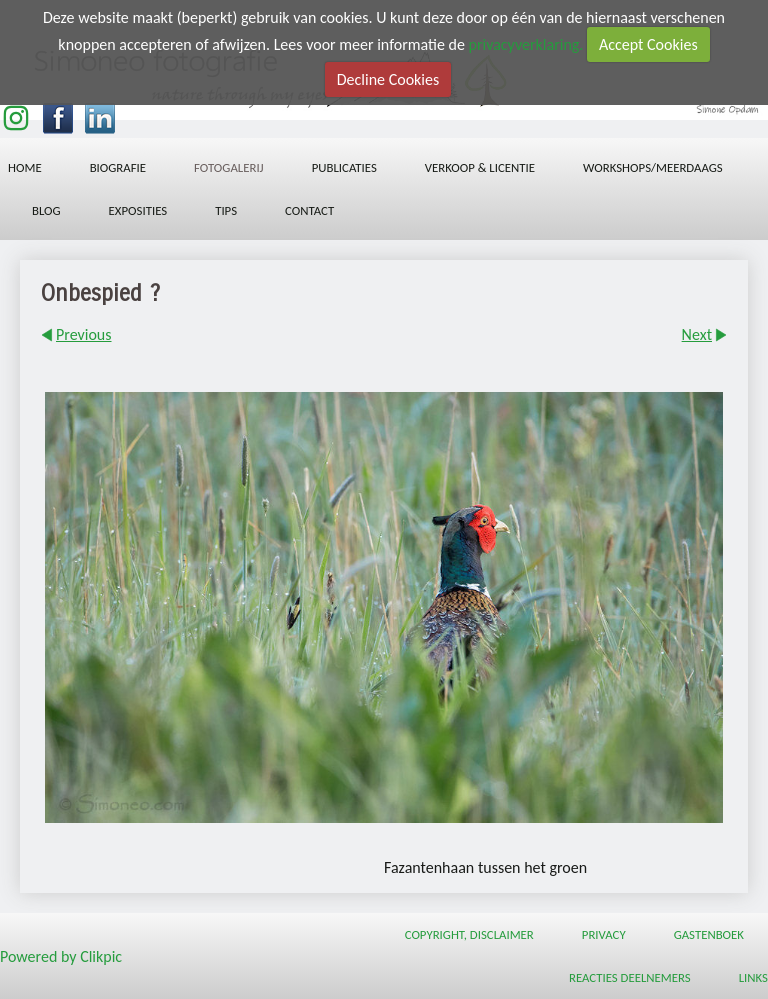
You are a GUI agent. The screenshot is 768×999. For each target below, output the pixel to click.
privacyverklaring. (526, 44)
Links (753, 977)
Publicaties (344, 167)
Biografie (118, 167)
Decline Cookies (388, 79)
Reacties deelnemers (630, 977)
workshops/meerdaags (653, 167)
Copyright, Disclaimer (469, 934)
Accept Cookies (648, 44)
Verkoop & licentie (480, 167)
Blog (46, 210)
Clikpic (101, 956)
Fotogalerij (229, 167)
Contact (309, 210)
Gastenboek (709, 934)
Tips (226, 210)
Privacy (604, 934)
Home (25, 167)
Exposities (138, 210)
